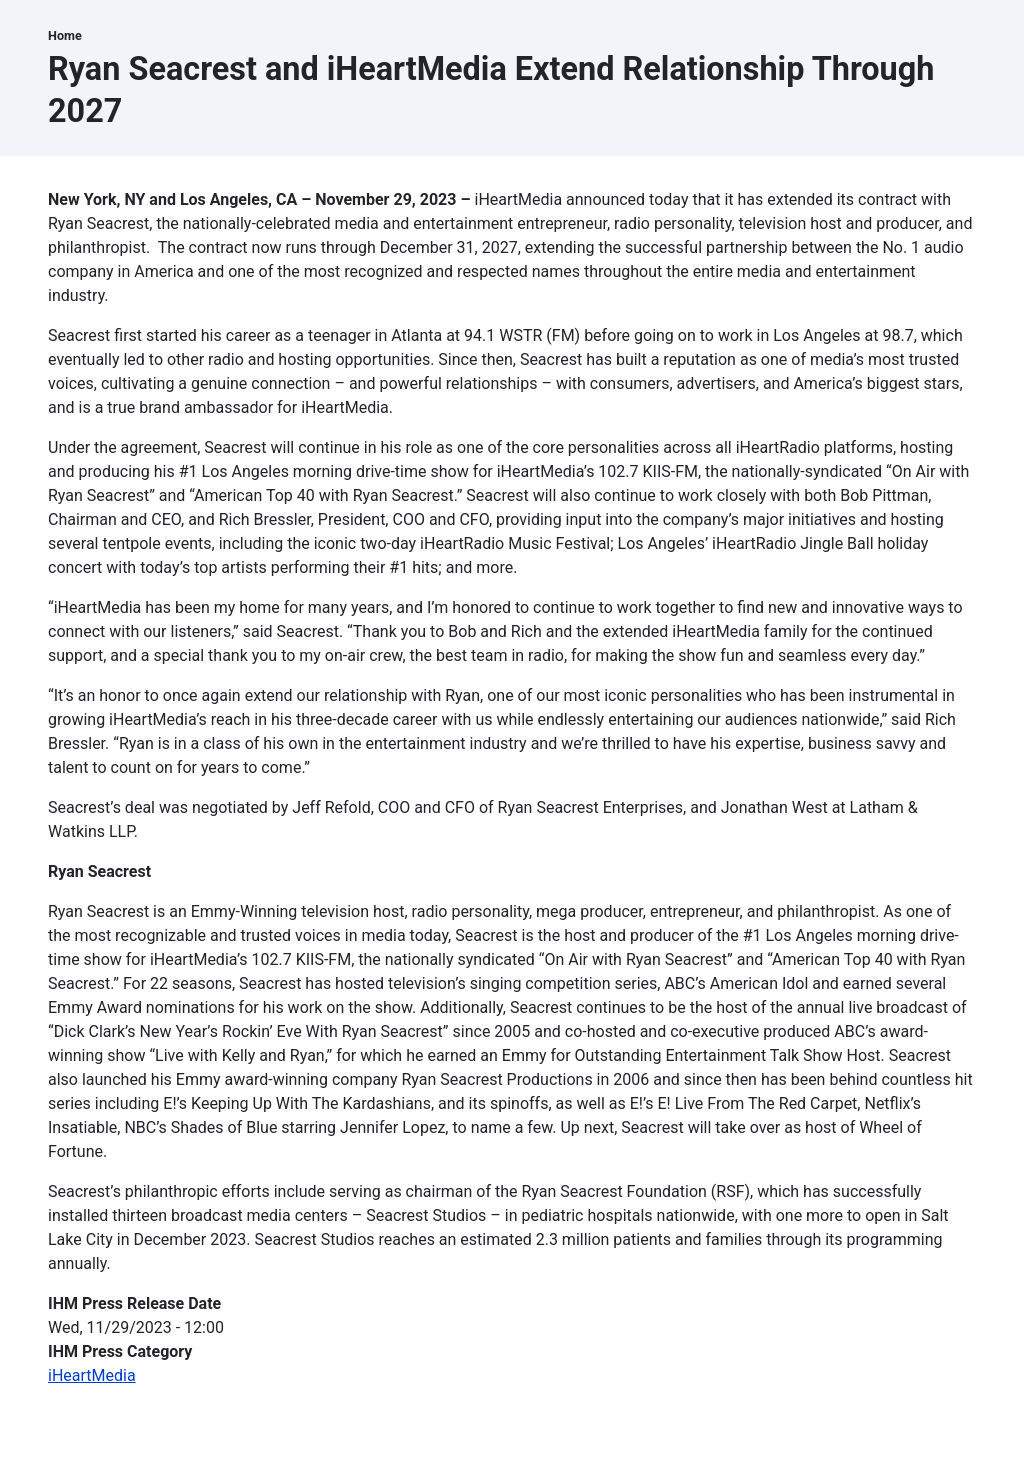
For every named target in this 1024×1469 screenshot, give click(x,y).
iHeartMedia (92, 1375)
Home (65, 35)
